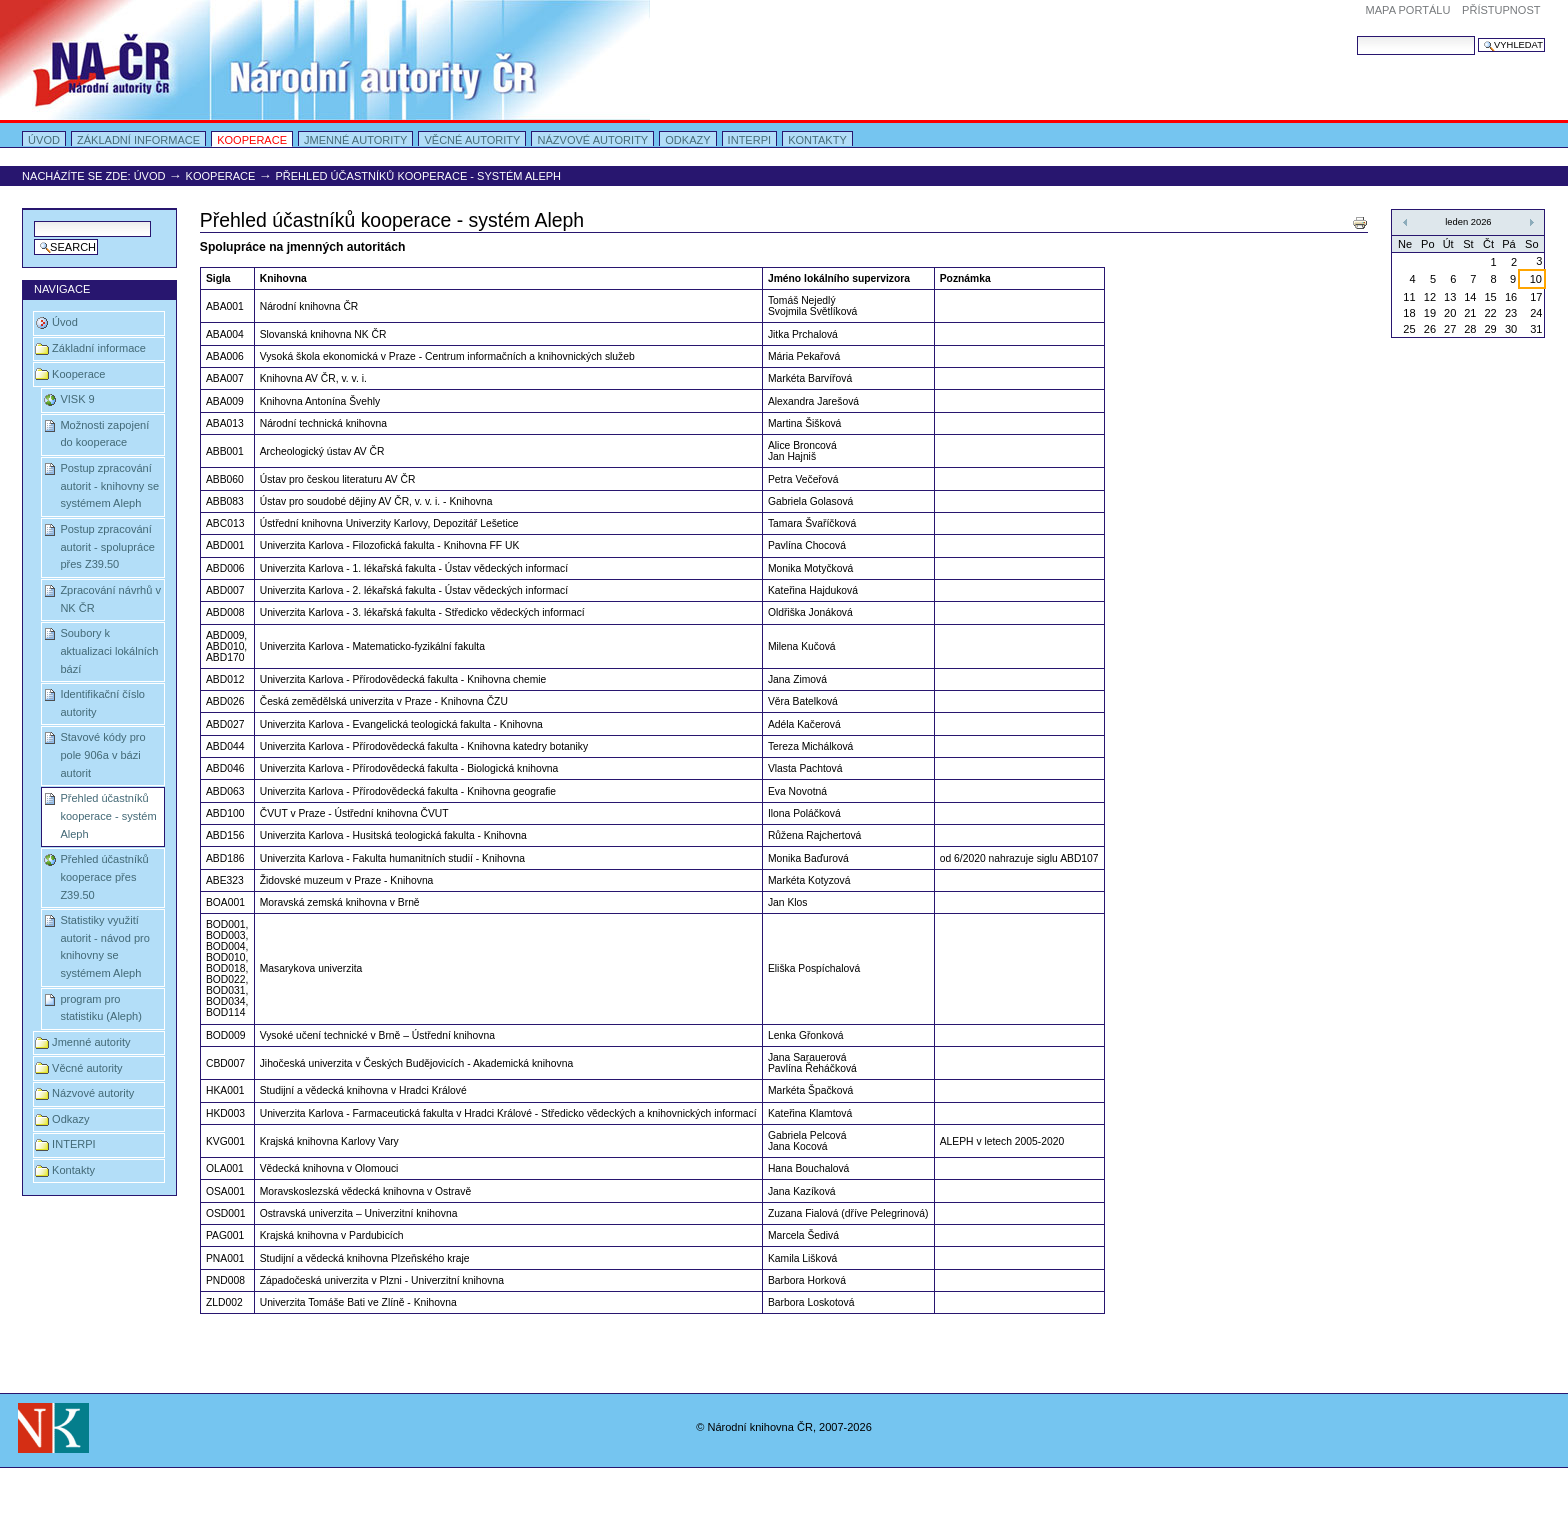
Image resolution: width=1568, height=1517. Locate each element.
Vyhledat (1356, 35)
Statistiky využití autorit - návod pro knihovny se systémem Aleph (105, 946)
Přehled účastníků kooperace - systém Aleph (108, 815)
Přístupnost (1501, 10)
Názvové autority (592, 140)
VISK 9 (77, 399)
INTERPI (750, 140)
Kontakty (817, 140)
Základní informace (138, 140)
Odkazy (687, 140)
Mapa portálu (1408, 10)
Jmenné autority (355, 140)
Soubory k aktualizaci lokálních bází (109, 650)
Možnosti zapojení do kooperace (104, 434)
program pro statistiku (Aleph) (101, 1008)
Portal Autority (325, 60)
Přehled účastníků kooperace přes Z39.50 (104, 876)
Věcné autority (472, 140)
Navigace (62, 289)
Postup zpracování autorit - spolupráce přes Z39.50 (107, 546)
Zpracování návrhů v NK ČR (110, 599)
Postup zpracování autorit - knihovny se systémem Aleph (109, 485)
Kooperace (252, 140)
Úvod (44, 140)
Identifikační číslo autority (102, 703)
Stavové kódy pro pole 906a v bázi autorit (102, 754)
